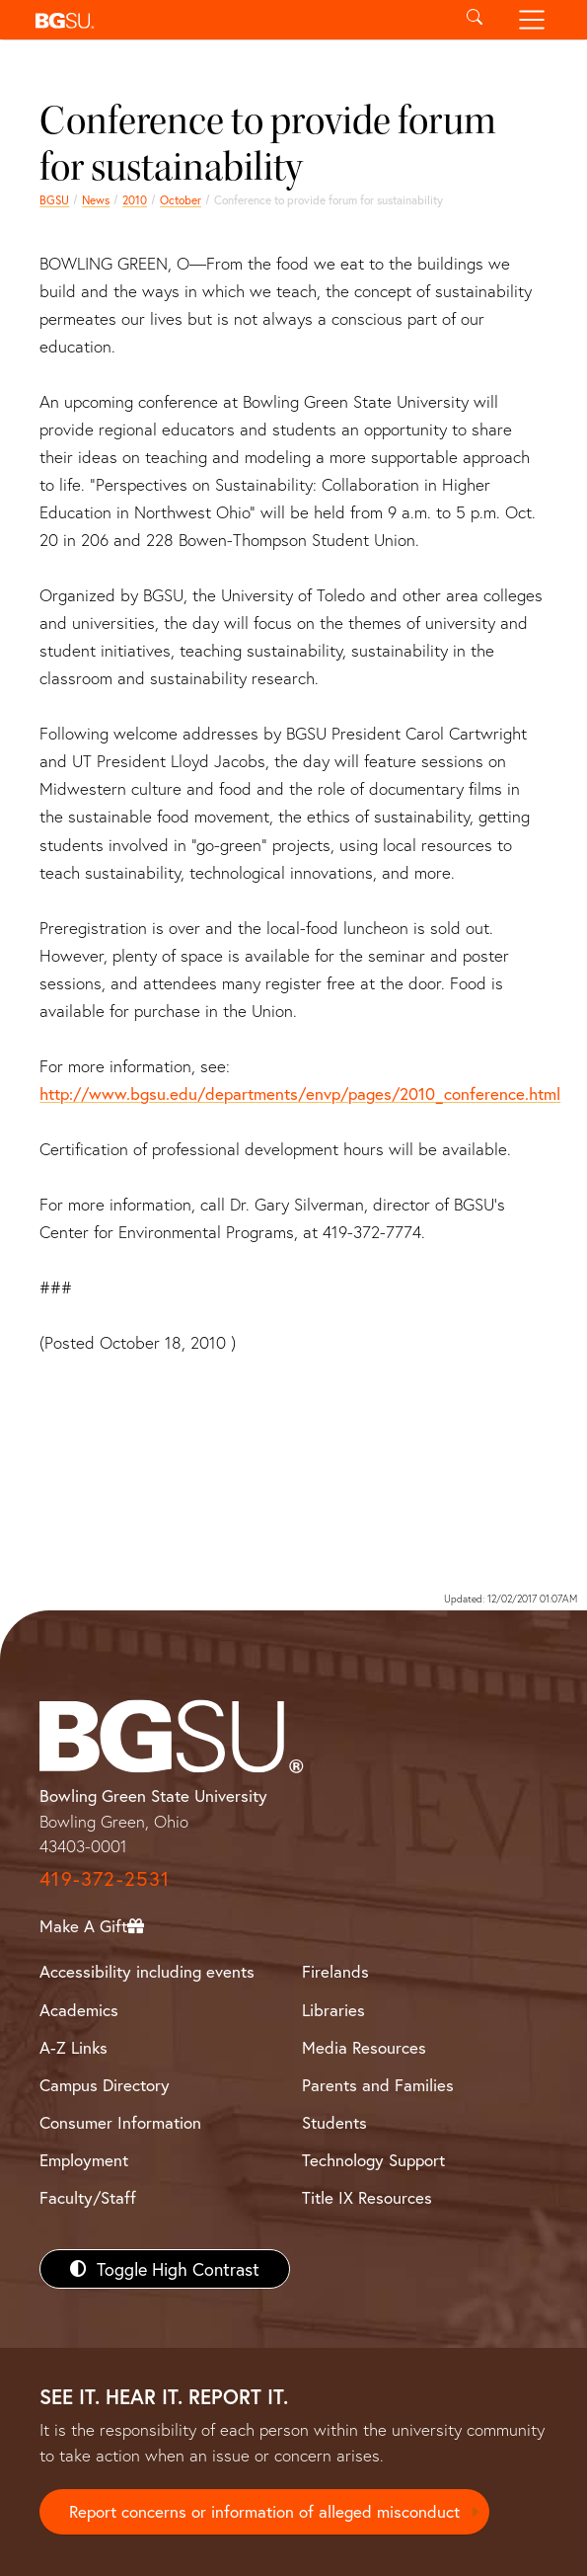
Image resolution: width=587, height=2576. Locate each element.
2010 (134, 200)
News (96, 200)
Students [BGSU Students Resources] (334, 2122)
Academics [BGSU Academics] (78, 2009)
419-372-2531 (104, 1878)
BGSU (54, 200)
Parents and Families (378, 2084)
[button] (237, 20)
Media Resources (364, 2047)
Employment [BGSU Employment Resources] (83, 2159)
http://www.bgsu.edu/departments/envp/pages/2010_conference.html (299, 1093)
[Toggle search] (475, 19)
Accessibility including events (147, 1971)
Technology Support (373, 2159)
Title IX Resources (367, 2197)
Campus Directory (104, 2084)
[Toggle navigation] (531, 19)
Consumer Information (120, 2122)
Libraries (333, 2009)
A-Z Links (73, 2047)
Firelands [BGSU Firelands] (335, 1971)
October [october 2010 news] (180, 200)
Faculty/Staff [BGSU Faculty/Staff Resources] (87, 2197)
